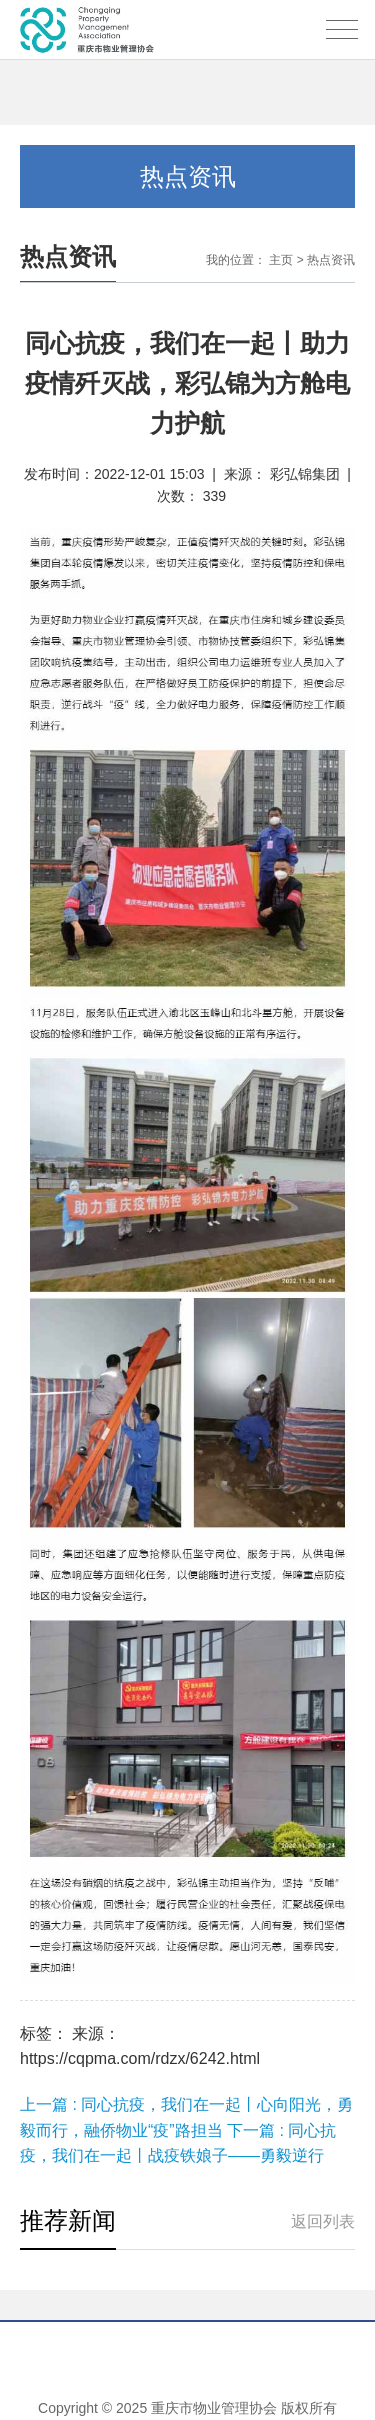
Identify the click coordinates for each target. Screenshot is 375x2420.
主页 (281, 260)
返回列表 (323, 2221)
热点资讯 (331, 260)
